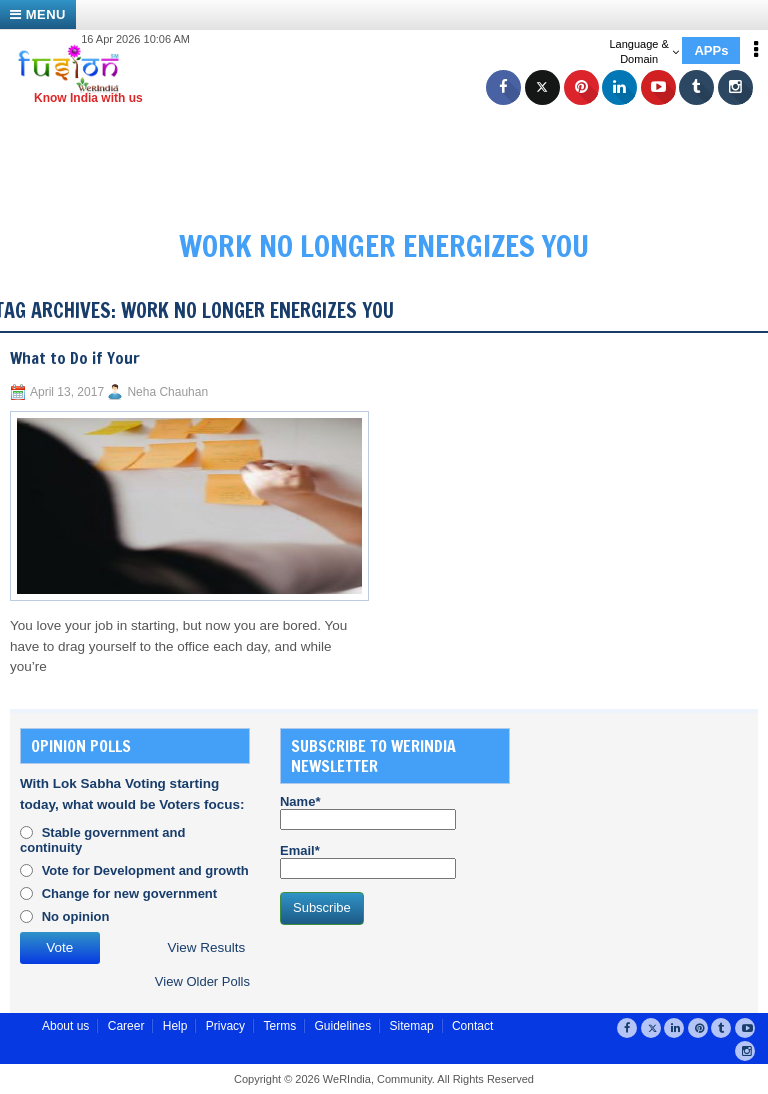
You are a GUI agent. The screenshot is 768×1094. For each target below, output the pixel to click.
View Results (207, 947)
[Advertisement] (394, 150)
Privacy (225, 1026)
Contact (472, 1026)
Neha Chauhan (167, 392)
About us (65, 1026)
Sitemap (412, 1026)
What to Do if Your (75, 358)
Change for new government (130, 893)
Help (175, 1026)
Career (126, 1026)
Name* (368, 812)
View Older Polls (202, 981)
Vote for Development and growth (145, 870)
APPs (711, 50)
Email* (368, 861)
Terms (279, 1026)
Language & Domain (643, 51)
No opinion (76, 916)
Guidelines (342, 1026)
